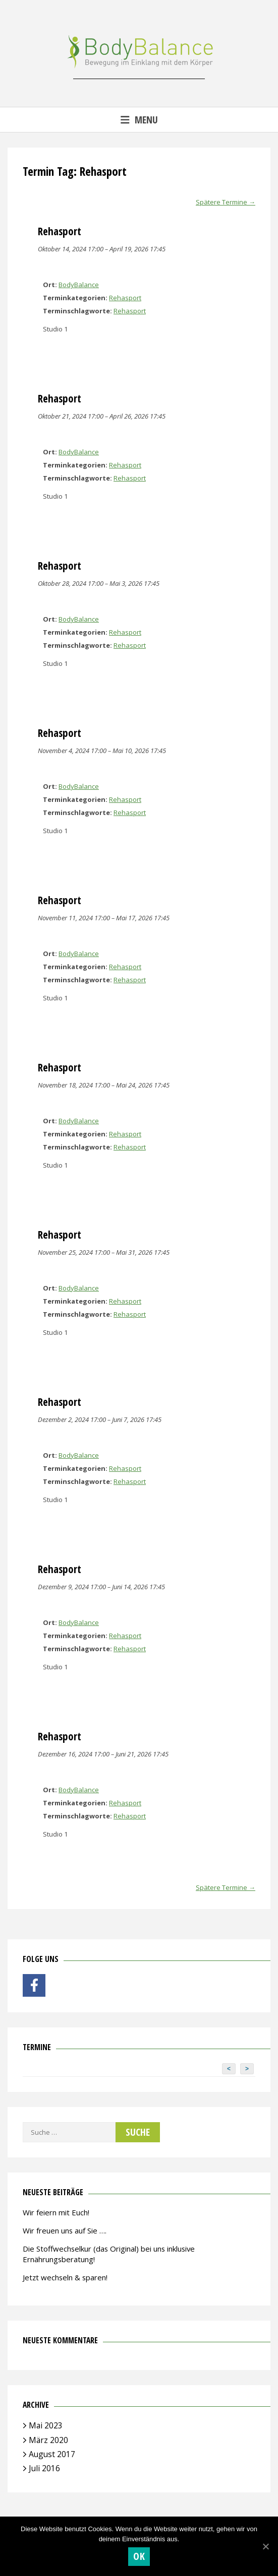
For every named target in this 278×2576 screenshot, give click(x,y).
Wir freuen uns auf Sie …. (64, 2230)
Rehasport (125, 297)
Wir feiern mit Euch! (56, 2212)
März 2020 (48, 2440)
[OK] (265, 2546)
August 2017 (52, 2454)
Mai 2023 (46, 2425)
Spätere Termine (225, 202)
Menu (139, 119)
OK (139, 2556)
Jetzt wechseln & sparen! (65, 2277)
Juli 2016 (44, 2468)
